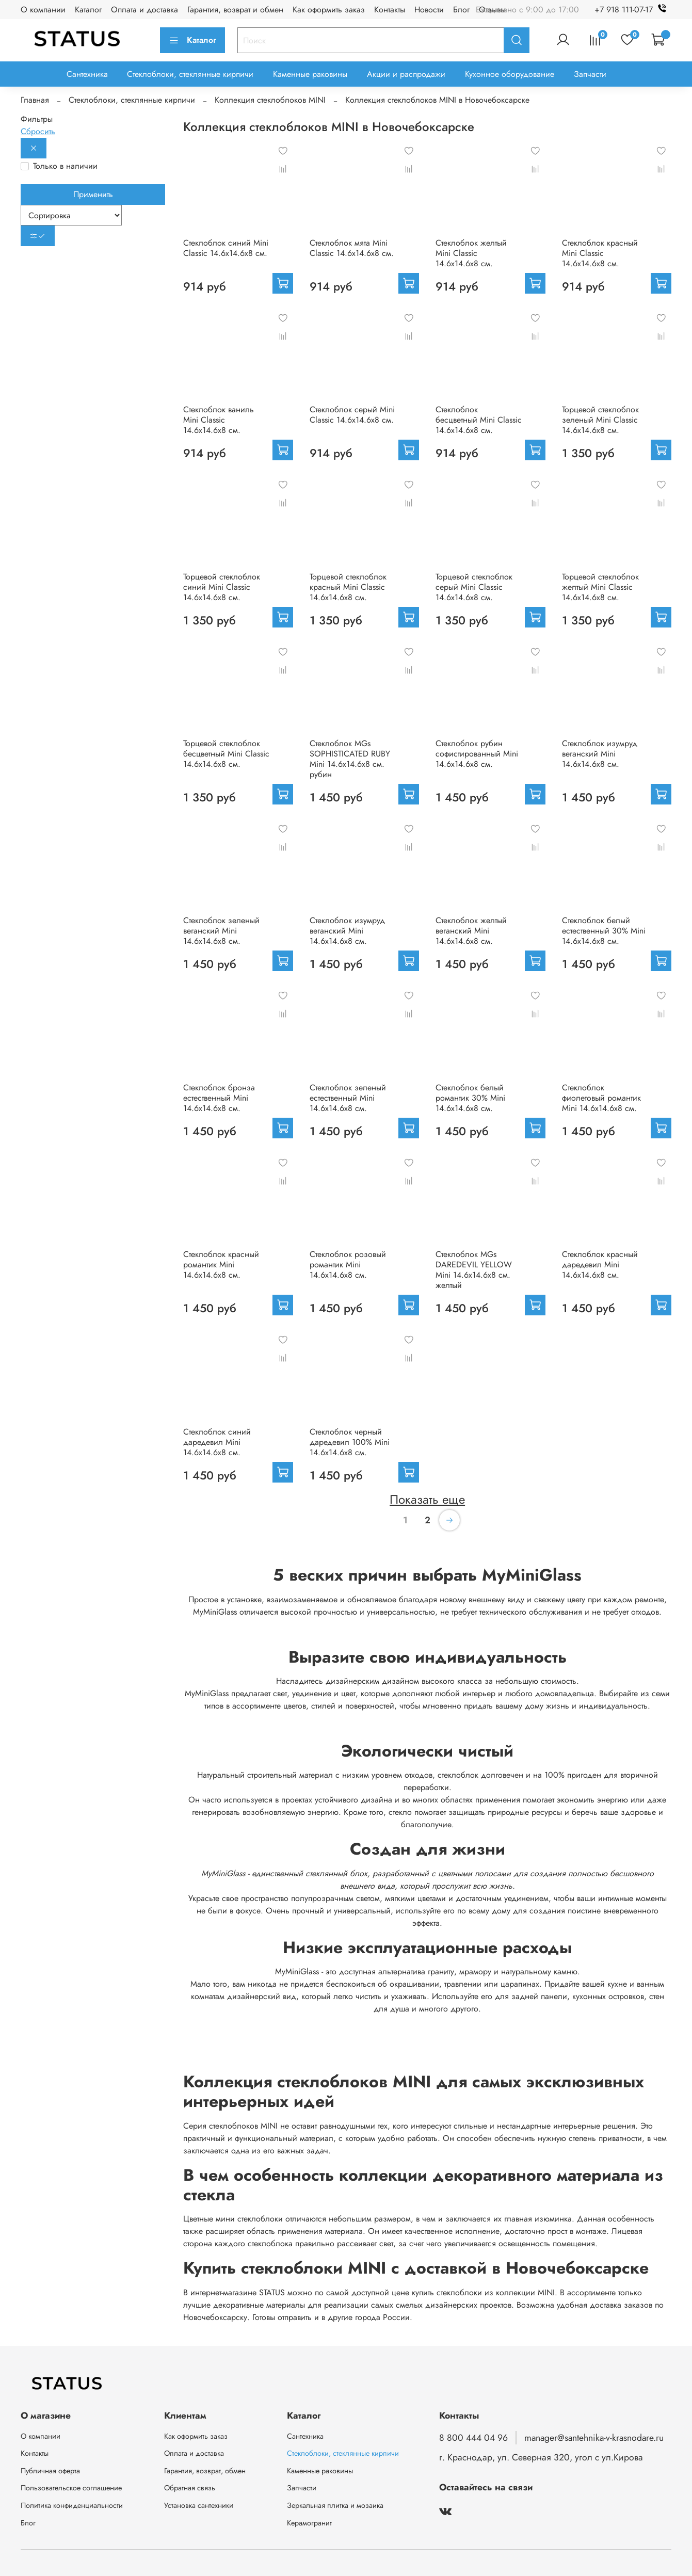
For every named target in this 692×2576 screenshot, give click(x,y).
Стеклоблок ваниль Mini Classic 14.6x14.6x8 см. (218, 420)
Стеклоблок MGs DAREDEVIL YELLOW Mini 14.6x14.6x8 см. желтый (474, 1269)
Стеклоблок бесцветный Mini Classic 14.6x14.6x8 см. (479, 420)
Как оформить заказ (329, 9)
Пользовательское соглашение (71, 2488)
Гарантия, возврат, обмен (205, 2471)
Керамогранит (309, 2523)
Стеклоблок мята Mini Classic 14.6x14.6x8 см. (352, 248)
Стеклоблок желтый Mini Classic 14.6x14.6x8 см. (471, 253)
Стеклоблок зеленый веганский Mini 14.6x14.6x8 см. (221, 930)
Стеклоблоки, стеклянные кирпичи (190, 74)
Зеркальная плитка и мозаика (335, 2505)
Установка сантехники (198, 2505)
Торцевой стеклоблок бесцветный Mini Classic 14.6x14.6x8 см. (226, 753)
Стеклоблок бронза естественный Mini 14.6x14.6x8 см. (219, 1098)
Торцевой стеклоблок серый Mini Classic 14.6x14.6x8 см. (474, 587)
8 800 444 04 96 (473, 2437)
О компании (43, 9)
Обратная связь (189, 2488)
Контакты (389, 9)
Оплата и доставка (144, 9)
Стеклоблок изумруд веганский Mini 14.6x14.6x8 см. (599, 753)
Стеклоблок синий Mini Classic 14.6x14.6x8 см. (225, 248)
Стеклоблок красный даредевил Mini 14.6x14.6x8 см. (600, 1264)
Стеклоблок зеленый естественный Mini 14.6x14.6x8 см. (348, 1098)
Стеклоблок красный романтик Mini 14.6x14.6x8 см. (221, 1264)
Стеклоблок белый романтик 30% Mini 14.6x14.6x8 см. (470, 1098)
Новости (429, 9)
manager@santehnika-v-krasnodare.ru (594, 2437)
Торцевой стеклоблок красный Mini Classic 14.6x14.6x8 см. (348, 587)
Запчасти (590, 74)
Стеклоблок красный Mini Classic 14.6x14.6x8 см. (600, 253)
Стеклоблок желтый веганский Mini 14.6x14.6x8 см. (471, 930)
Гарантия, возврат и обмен (235, 9)
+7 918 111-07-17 (632, 9)
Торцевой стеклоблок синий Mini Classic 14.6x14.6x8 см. (221, 587)
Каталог (88, 9)
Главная (35, 100)
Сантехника (87, 74)
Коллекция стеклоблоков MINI (270, 100)
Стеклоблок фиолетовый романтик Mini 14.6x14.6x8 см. (601, 1098)
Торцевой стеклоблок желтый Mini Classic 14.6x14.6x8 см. (600, 587)
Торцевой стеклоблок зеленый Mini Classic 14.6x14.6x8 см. (600, 420)
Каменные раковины (310, 74)
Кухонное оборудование (509, 74)
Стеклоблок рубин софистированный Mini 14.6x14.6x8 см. (477, 753)
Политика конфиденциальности (72, 2505)
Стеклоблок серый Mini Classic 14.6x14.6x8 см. (352, 415)
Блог (461, 9)
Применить (93, 194)
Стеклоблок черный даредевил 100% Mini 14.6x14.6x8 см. (350, 1442)
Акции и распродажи (406, 74)
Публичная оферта (50, 2471)
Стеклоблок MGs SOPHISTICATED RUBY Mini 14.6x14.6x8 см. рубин (350, 758)
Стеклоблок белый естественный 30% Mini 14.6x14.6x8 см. (604, 930)
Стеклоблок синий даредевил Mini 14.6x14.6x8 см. (217, 1442)
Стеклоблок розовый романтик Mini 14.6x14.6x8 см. (348, 1264)
